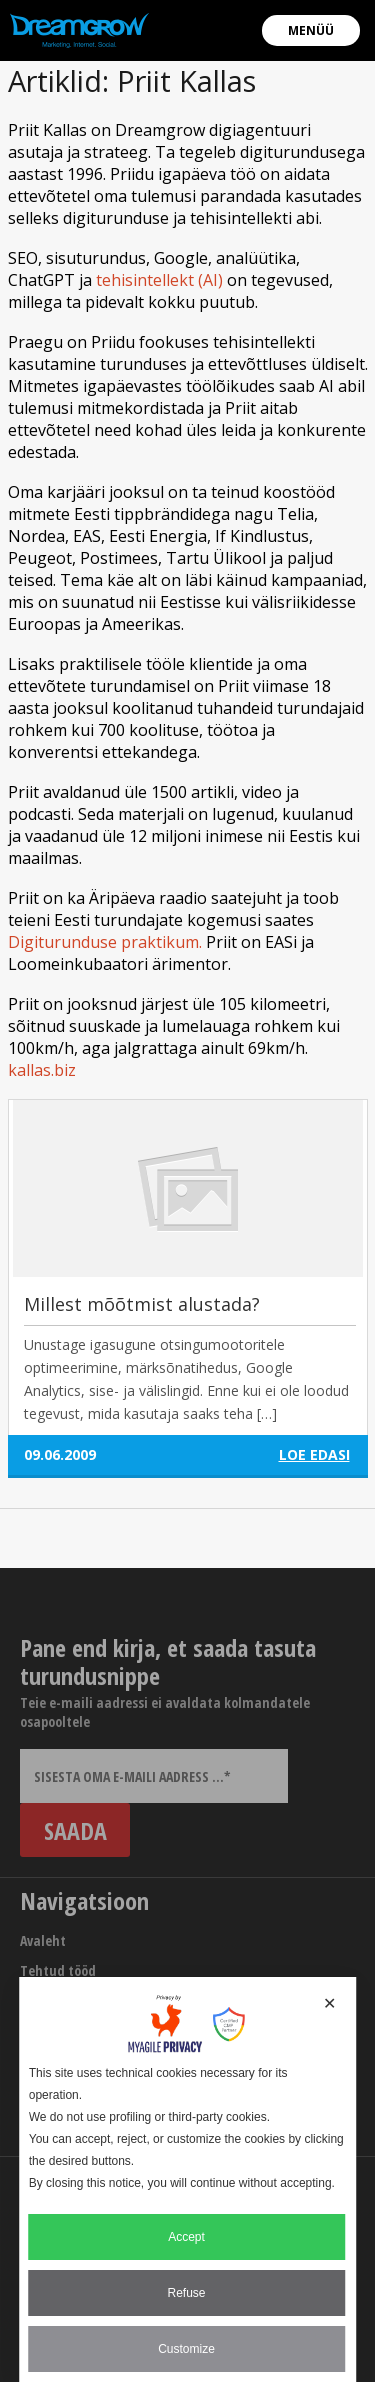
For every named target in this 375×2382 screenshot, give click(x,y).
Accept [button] (186, 2237)
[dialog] (188, 2179)
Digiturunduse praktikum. (105, 942)
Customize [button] (186, 2349)
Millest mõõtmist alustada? (142, 1304)
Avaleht (43, 1940)
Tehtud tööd (58, 1970)
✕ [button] (329, 2003)
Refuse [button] (186, 2293)
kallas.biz (42, 1070)
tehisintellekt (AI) (159, 280)
